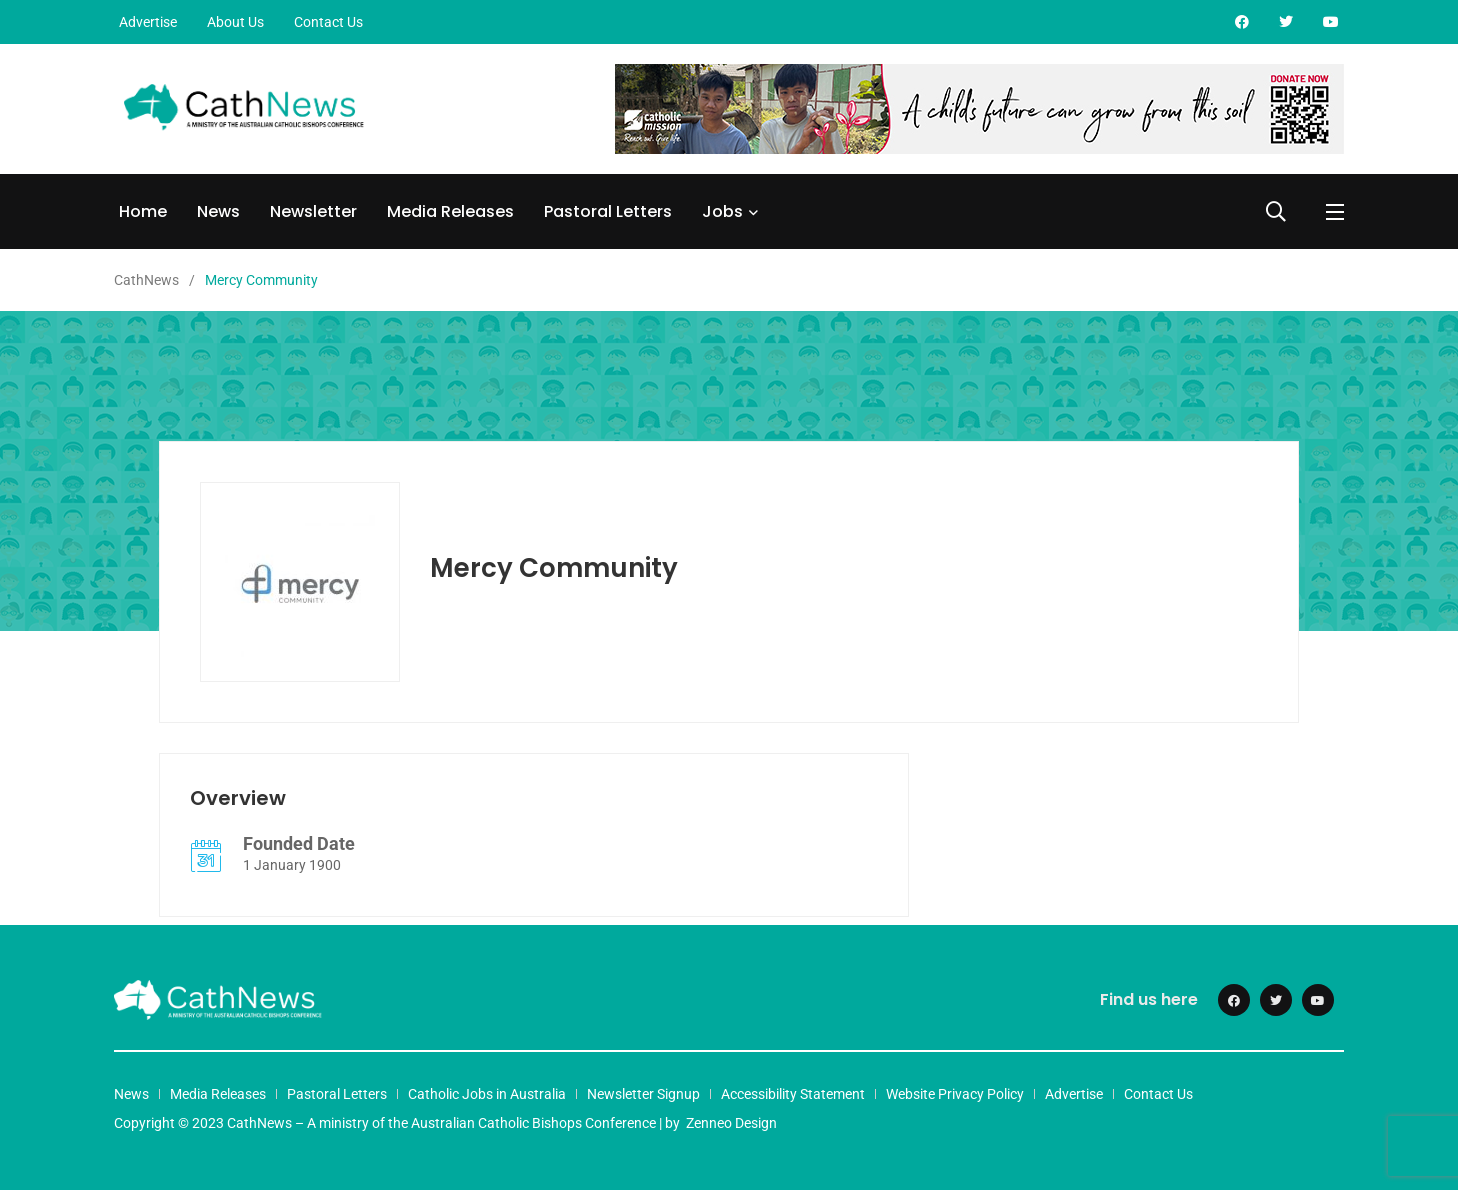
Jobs (722, 211)
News (218, 211)
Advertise (148, 22)
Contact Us (328, 22)
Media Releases (450, 211)
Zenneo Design (731, 1123)
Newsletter (313, 211)
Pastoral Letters (608, 211)
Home (143, 211)
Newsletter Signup (643, 1094)
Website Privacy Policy (955, 1094)
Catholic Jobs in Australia (487, 1094)
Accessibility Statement (793, 1094)
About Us (235, 22)
